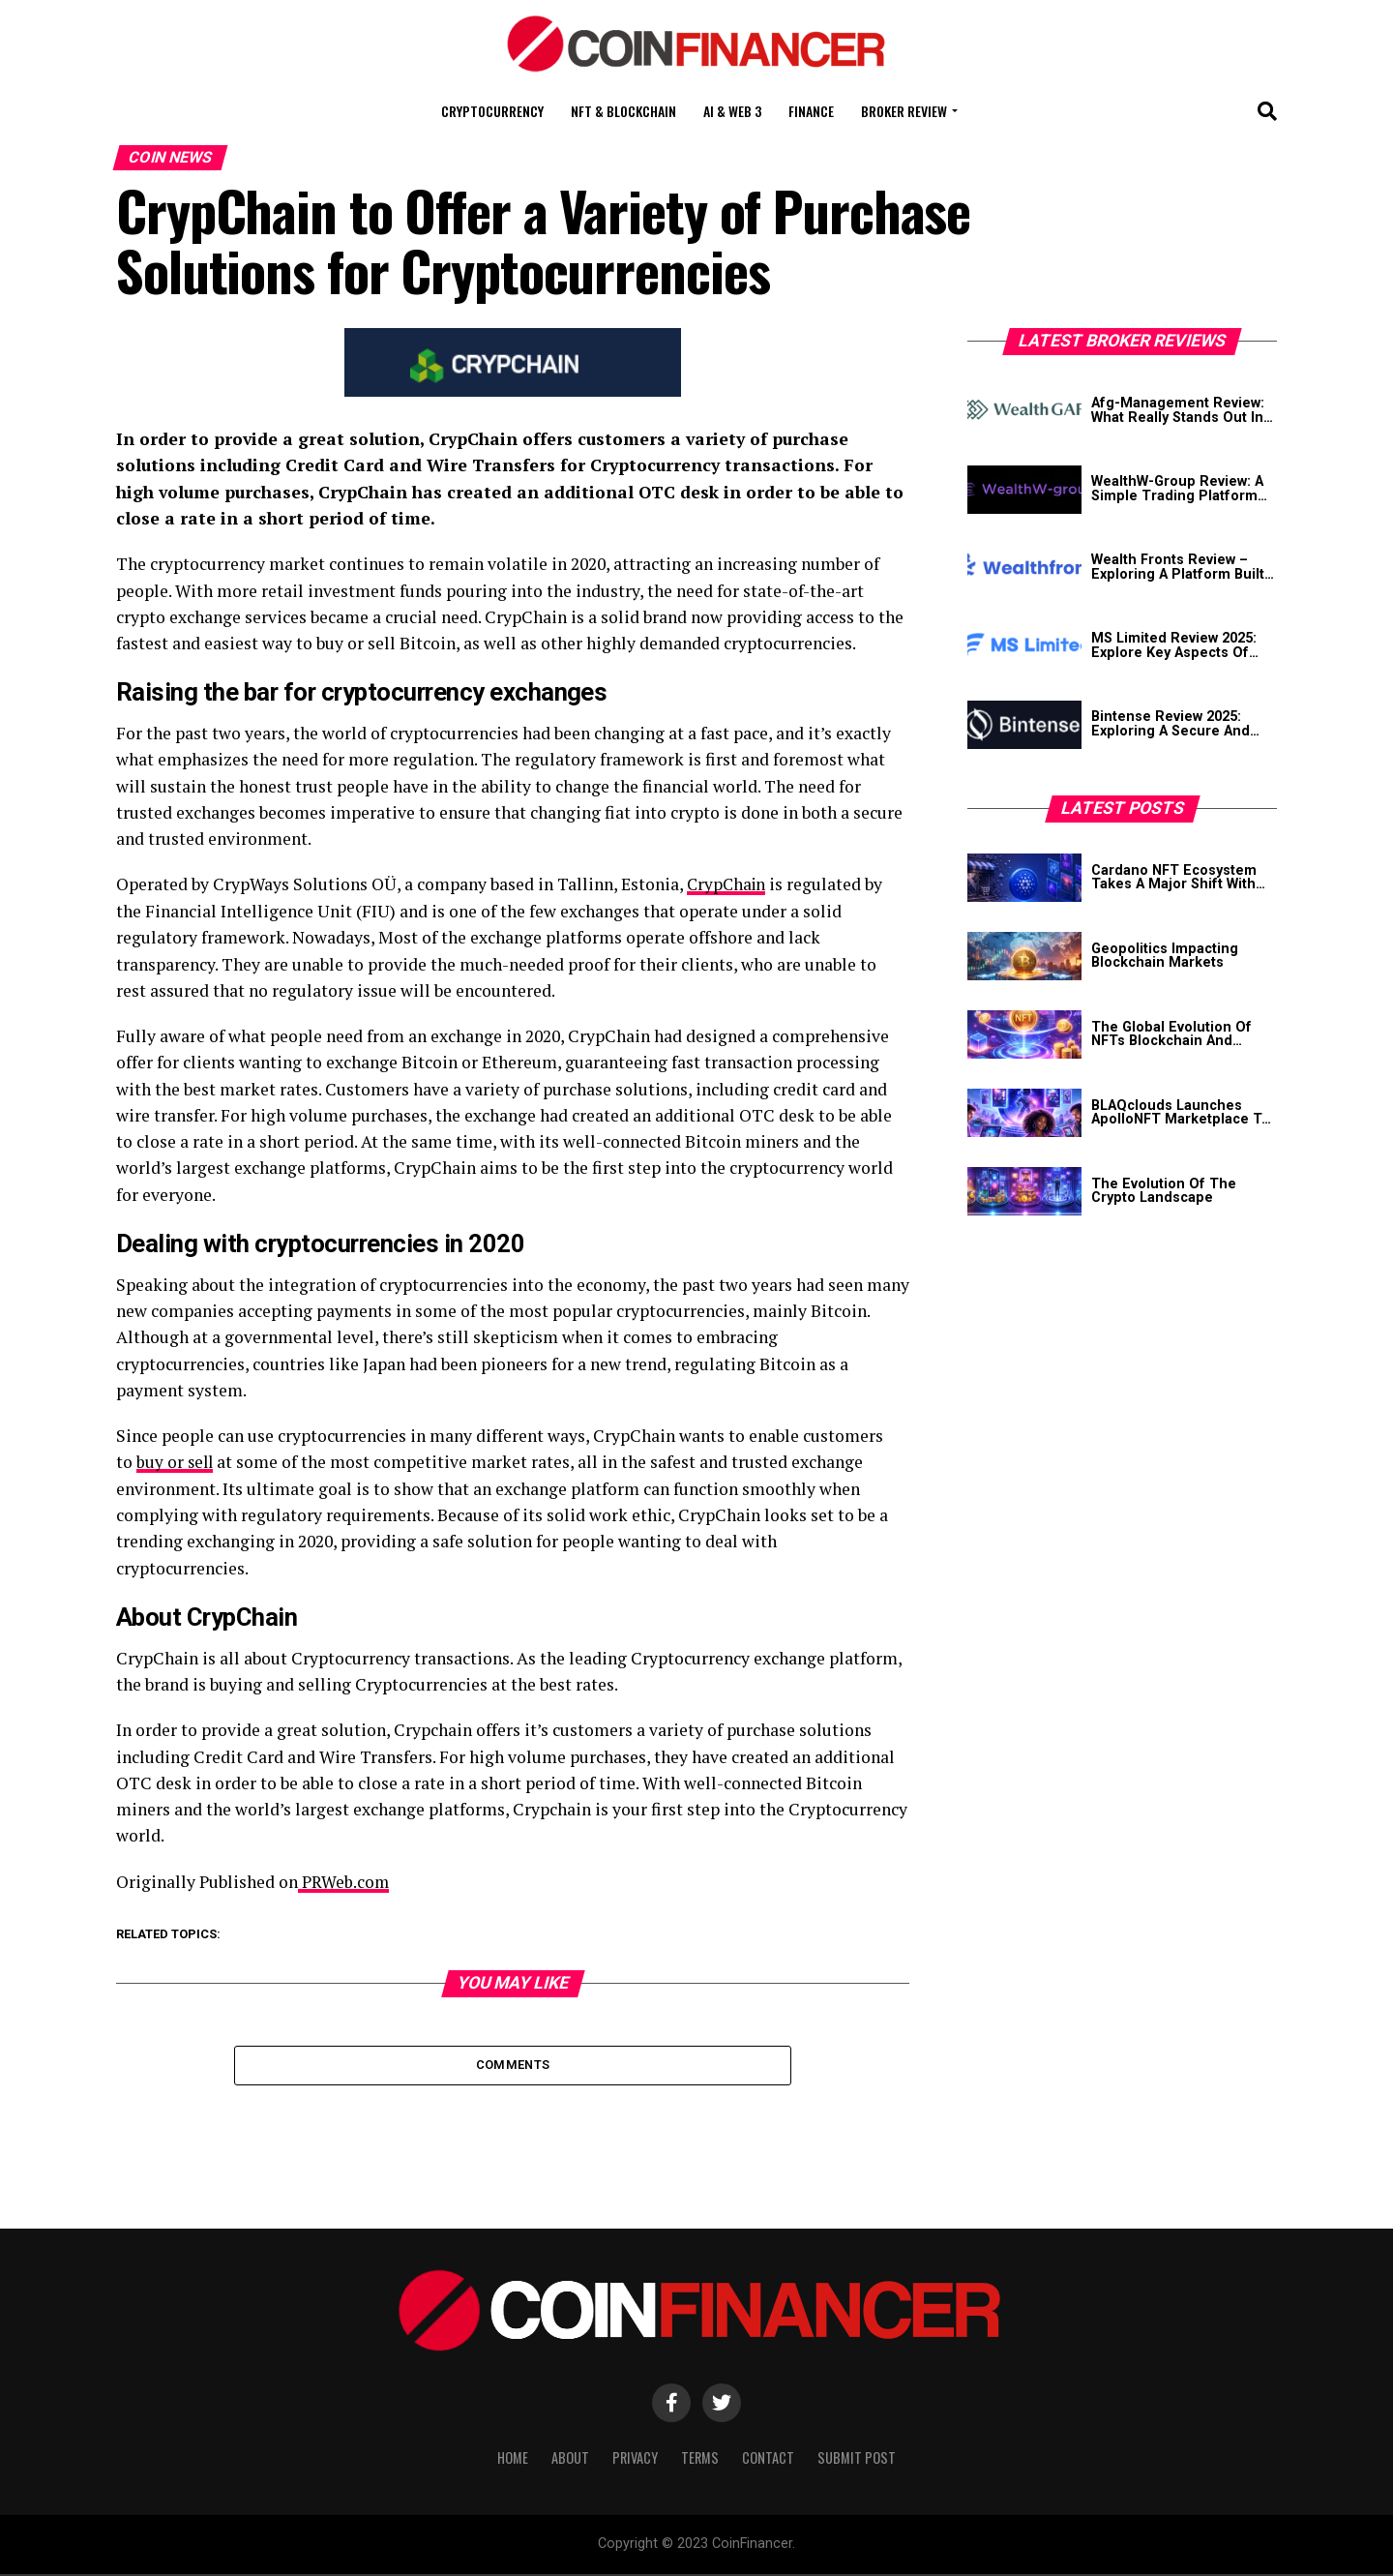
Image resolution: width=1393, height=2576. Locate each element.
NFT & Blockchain (623, 111)
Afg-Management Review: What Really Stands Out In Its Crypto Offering (1177, 411)
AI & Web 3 (732, 111)
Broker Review (904, 111)
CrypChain (728, 884)
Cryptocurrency (492, 111)
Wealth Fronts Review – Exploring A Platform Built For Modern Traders (1177, 568)
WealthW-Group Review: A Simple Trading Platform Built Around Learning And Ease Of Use (1179, 489)
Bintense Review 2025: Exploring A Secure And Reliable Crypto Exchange (1177, 724)
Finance (811, 111)
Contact (768, 2460)
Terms (700, 2460)
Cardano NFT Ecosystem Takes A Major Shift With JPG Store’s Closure (1174, 878)
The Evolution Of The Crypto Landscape (1163, 1192)
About (570, 2460)
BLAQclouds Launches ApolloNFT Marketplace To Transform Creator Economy (1180, 1113)
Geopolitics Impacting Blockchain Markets (1164, 957)
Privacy (635, 2460)
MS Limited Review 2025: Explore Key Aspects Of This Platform (1174, 646)
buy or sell (176, 1462)
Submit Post (856, 2460)
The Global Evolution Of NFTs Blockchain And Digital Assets (1171, 1035)
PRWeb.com (344, 1881)
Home (512, 2460)
